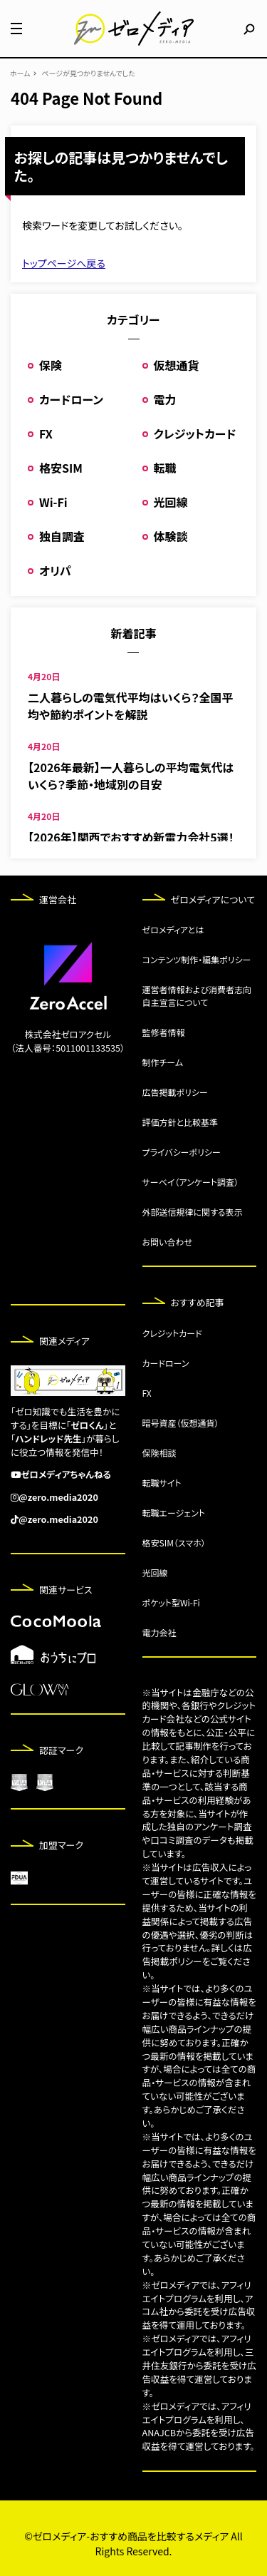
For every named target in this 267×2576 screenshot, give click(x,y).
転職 (165, 467)
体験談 (171, 536)
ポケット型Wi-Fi (171, 1602)
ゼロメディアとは (173, 929)
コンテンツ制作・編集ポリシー (196, 959)
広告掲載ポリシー (175, 1092)
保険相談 (159, 1453)
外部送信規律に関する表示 (192, 1212)
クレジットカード (195, 433)
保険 (50, 365)
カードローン (71, 399)
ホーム (20, 73)
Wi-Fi (53, 501)
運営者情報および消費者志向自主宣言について (197, 995)
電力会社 (159, 1632)
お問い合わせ (167, 1242)
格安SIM (61, 467)
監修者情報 (163, 1032)
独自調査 (62, 536)
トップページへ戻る (63, 263)
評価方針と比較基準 (180, 1122)
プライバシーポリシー (181, 1152)
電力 (165, 399)
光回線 (171, 501)
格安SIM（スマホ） (174, 1542)
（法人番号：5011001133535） (68, 1047)
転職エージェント (174, 1513)
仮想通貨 (176, 365)
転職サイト (162, 1483)
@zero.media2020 (58, 1497)
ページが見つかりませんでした (88, 73)
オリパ (55, 570)
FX (46, 433)
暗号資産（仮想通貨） (180, 1423)
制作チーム (163, 1062)
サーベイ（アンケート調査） (190, 1182)
